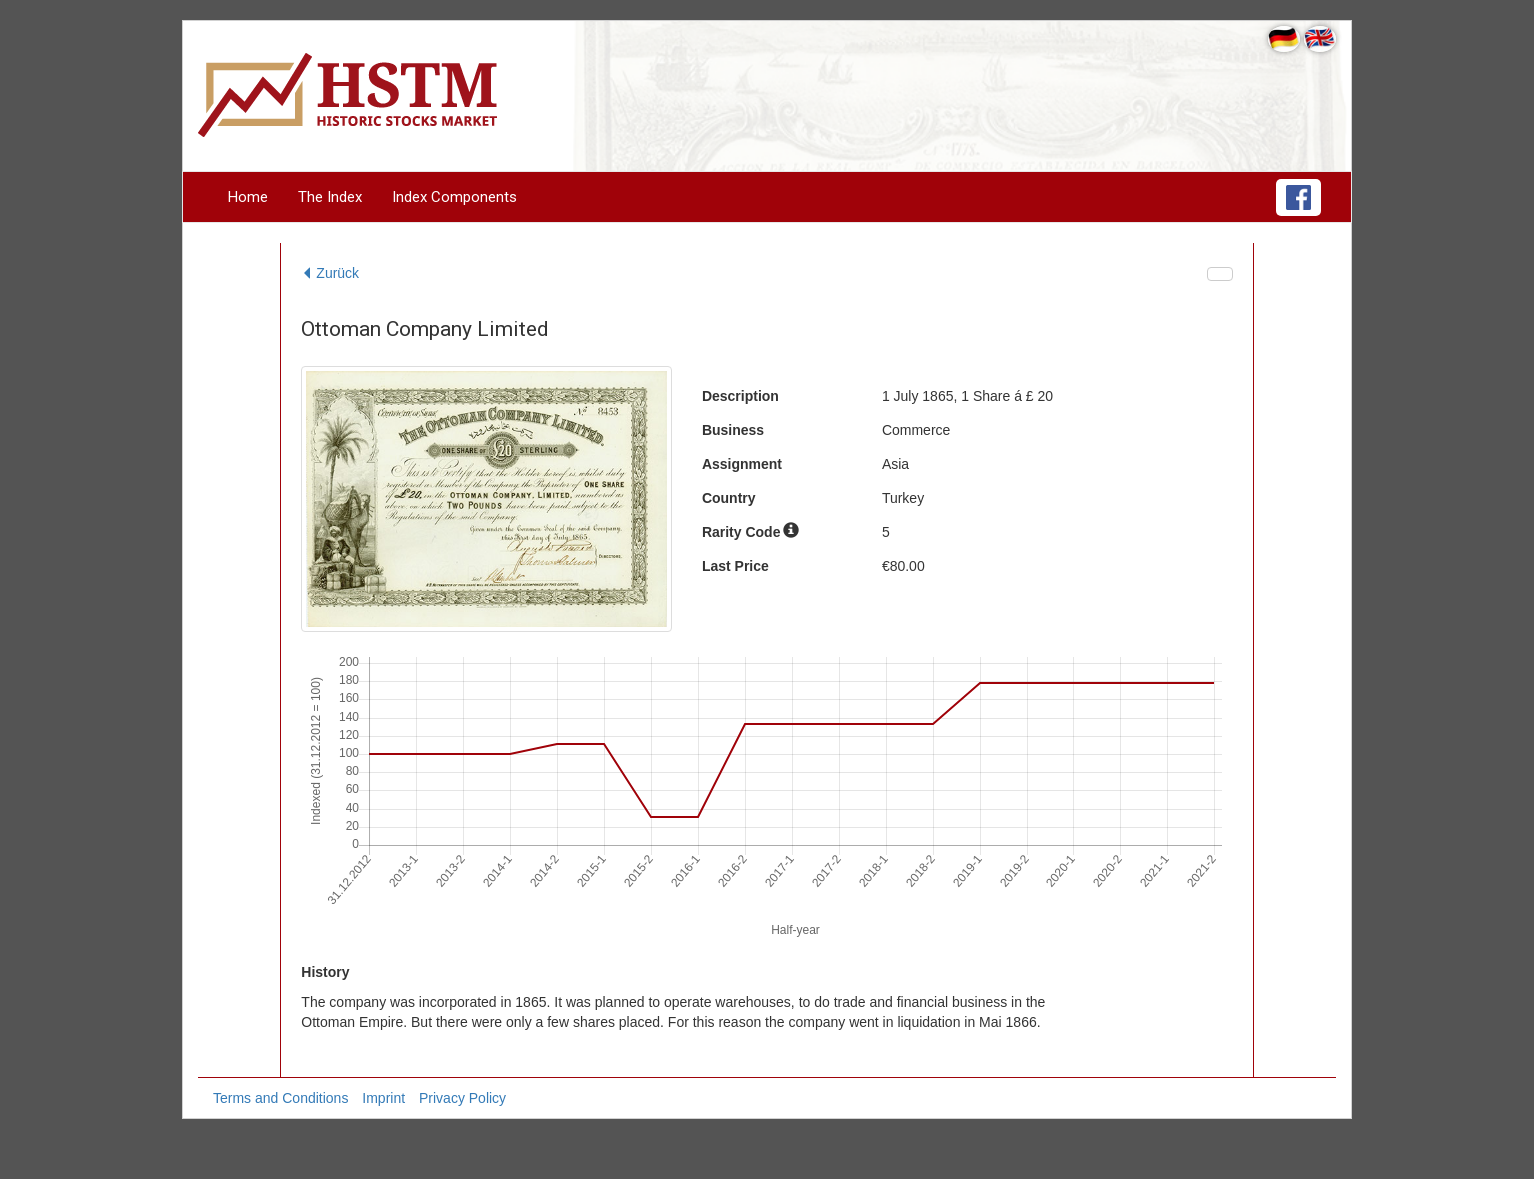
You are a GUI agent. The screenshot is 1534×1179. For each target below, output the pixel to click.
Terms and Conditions (280, 1098)
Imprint (383, 1098)
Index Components (454, 197)
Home (248, 197)
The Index (330, 197)
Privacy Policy (462, 1098)
